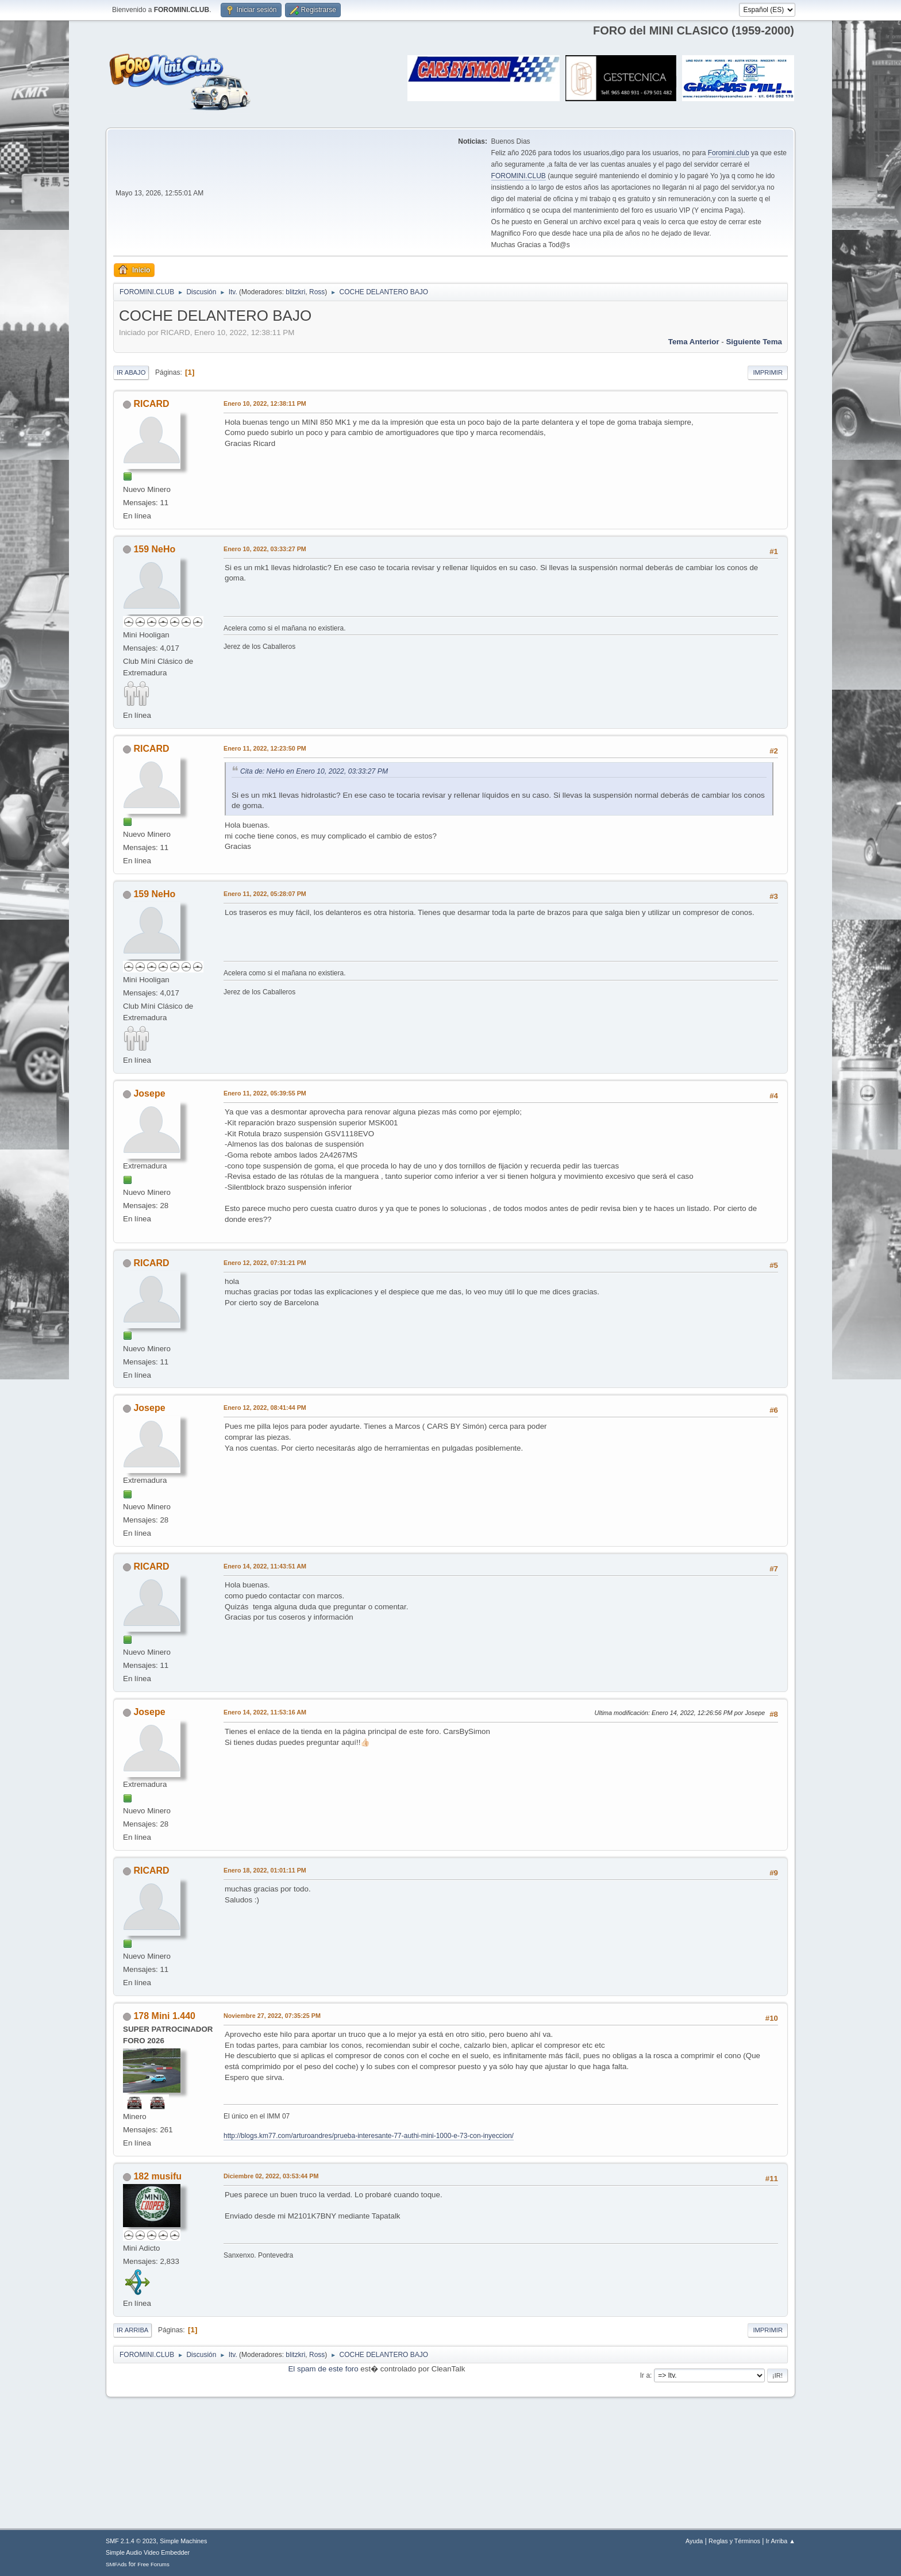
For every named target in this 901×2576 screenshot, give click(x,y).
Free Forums (153, 2564)
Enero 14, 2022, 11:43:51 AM (265, 1566)
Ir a (645, 2375)
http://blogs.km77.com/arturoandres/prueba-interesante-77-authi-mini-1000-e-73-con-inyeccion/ (369, 2136)
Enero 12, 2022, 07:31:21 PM (265, 1262)
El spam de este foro (323, 2368)
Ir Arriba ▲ (780, 2540)
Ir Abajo (131, 372)
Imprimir (768, 372)
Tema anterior (693, 341)
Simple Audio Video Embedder (148, 2552)
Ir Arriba (132, 2330)
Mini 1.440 (173, 2016)
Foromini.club (728, 153)
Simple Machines (183, 2540)
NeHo (164, 549)
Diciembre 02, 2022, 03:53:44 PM (271, 2176)
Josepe (149, 1093)
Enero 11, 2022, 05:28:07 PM (265, 893)
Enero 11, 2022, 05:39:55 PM (265, 1093)
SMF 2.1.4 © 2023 (131, 2540)
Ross (317, 292)
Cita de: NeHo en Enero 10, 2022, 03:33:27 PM (314, 771)
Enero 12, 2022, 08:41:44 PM (265, 1407)
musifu (167, 2176)
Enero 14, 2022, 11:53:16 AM (265, 1712)
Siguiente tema (754, 341)
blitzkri (295, 292)
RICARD (151, 404)
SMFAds (116, 2564)
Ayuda (694, 2540)
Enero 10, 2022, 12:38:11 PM (265, 403)
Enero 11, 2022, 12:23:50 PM (265, 748)
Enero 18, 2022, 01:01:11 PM (265, 1870)
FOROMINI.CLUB (518, 176)
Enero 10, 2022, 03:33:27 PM (265, 548)
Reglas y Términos (734, 2540)
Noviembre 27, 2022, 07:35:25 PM (272, 2015)
